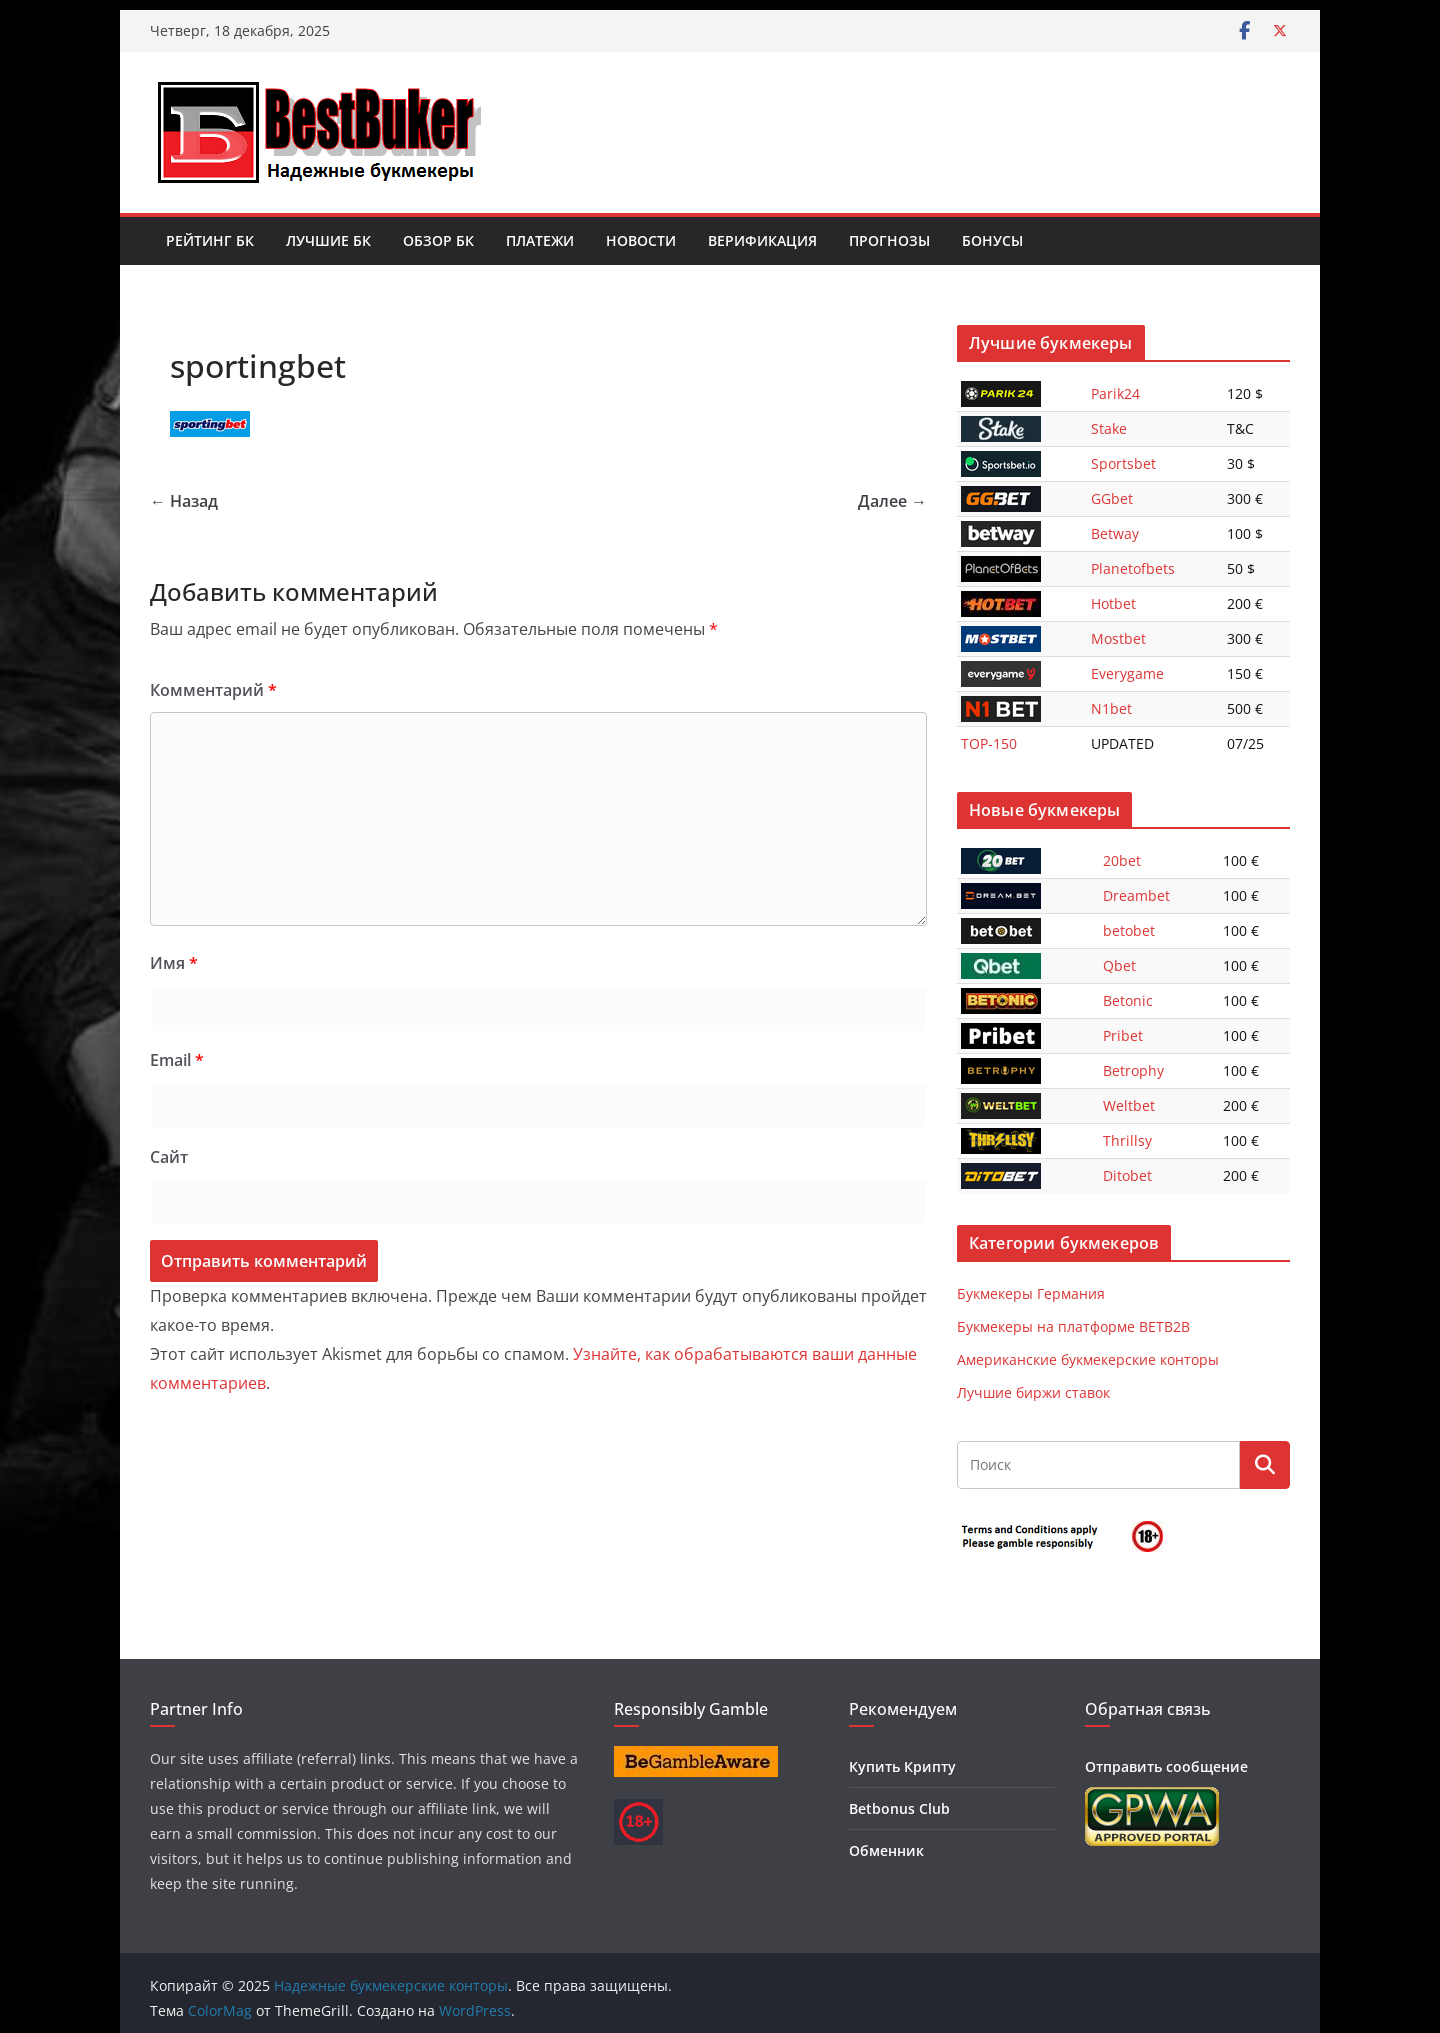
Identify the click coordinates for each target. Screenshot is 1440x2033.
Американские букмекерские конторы (1088, 1359)
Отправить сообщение (1166, 1766)
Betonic (1128, 1000)
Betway (1115, 533)
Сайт (169, 1157)
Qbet (1119, 965)
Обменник (886, 1850)
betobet (1129, 930)
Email (177, 1060)
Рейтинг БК (210, 240)
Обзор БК (438, 240)
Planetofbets (1133, 568)
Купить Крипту (902, 1766)
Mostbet (1118, 638)
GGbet (1112, 498)
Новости (641, 240)
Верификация (762, 240)
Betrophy (1133, 1070)
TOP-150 (989, 743)
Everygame (1127, 673)
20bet (1122, 860)
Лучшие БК (328, 240)
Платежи (540, 240)
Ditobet (1127, 1175)
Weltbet (1129, 1105)
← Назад (184, 501)
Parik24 (1115, 393)
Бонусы (992, 240)
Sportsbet (1123, 463)
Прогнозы (889, 240)
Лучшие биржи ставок (1033, 1392)
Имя (174, 963)
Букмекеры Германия (1031, 1293)
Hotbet (1113, 603)
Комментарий (213, 690)
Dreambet (1136, 895)
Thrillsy (1127, 1140)
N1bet (1111, 708)
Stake (1109, 428)
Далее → (892, 501)
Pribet (1123, 1035)
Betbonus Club (899, 1808)
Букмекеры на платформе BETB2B (1073, 1326)
